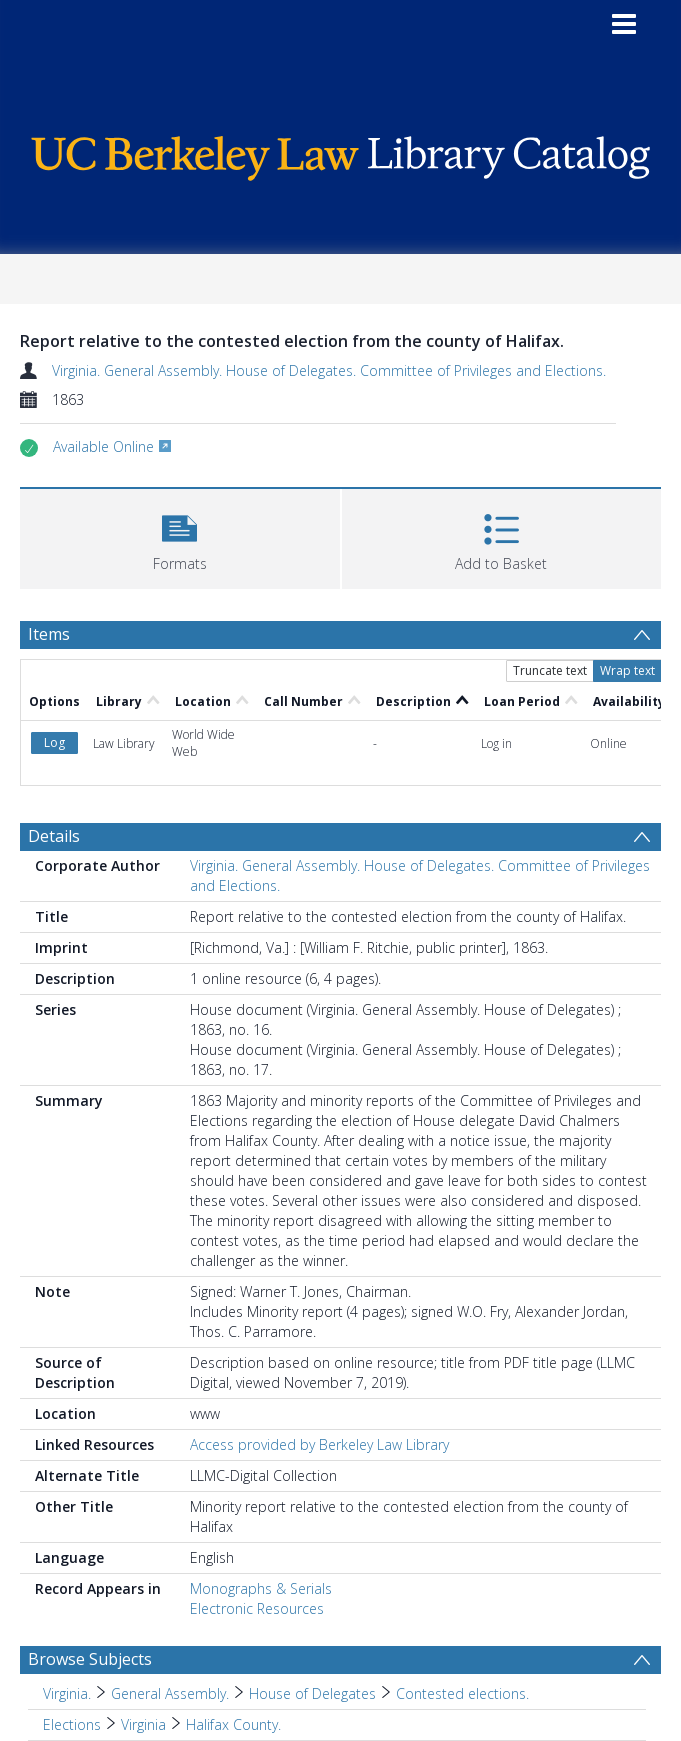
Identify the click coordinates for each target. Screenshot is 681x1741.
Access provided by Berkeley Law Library (319, 1444)
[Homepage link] (340, 153)
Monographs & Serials (261, 1588)
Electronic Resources (257, 1608)
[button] (180, 536)
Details (54, 836)
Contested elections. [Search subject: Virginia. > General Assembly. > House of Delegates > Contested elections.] (462, 1693)
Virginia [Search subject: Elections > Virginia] (143, 1724)
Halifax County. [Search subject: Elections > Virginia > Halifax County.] (233, 1724)
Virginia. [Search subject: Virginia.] (67, 1693)
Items (49, 634)
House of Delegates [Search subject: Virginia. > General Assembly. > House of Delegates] (312, 1693)
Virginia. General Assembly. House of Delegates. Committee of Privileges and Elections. (329, 370)
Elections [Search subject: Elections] (72, 1724)
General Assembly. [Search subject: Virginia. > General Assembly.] (170, 1693)
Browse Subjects (90, 1659)
